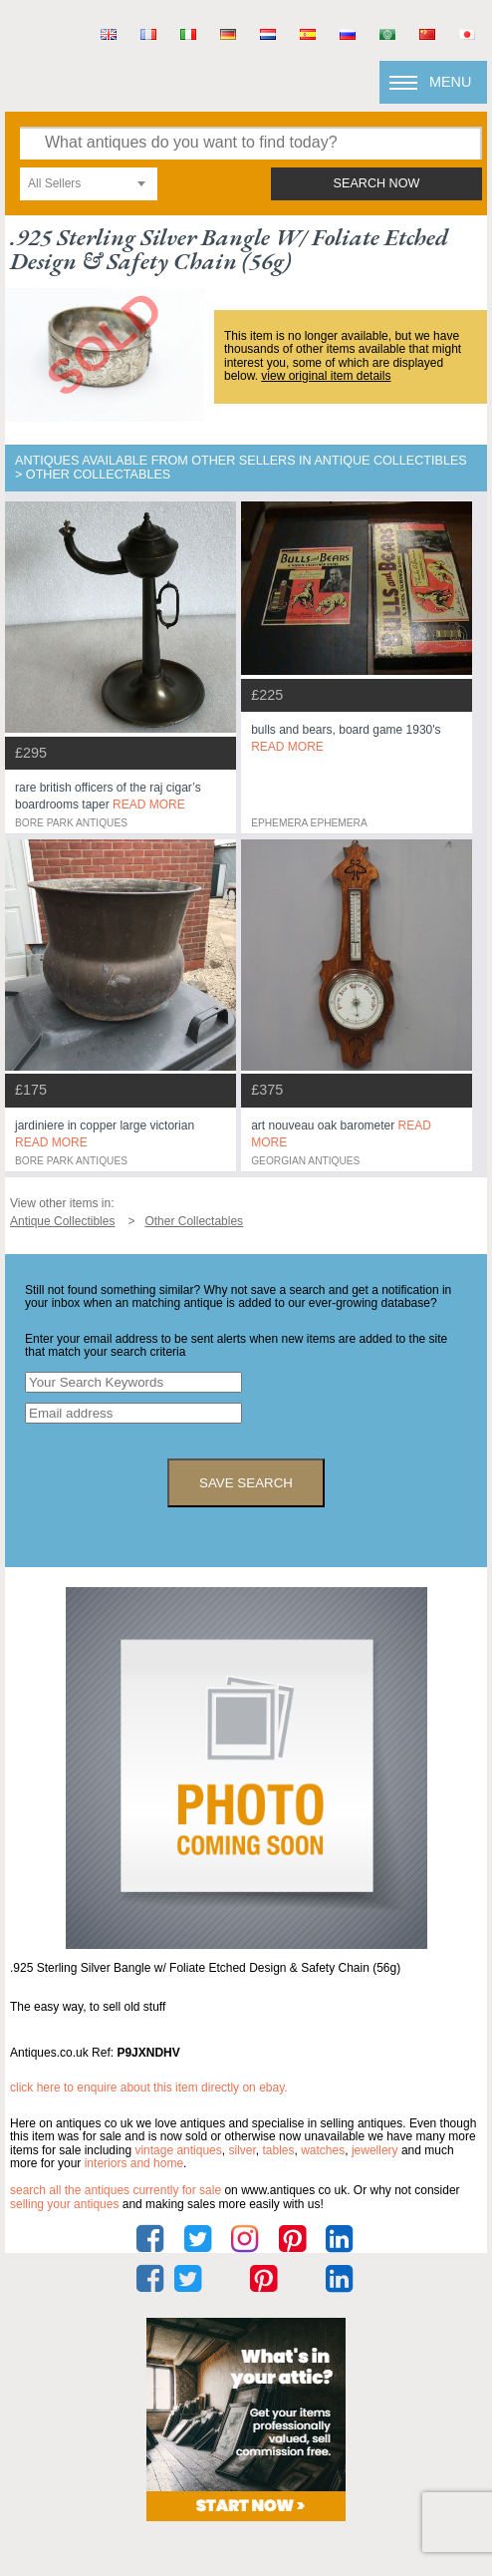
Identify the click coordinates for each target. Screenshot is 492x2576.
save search (246, 1482)
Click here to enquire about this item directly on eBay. (149, 2087)
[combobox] (88, 183)
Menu (450, 82)
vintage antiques (177, 2150)
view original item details (325, 376)
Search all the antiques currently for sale (115, 2190)
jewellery (375, 2150)
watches (323, 2150)
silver (241, 2150)
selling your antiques (64, 2204)
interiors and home (134, 2163)
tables (278, 2150)
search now (377, 183)
